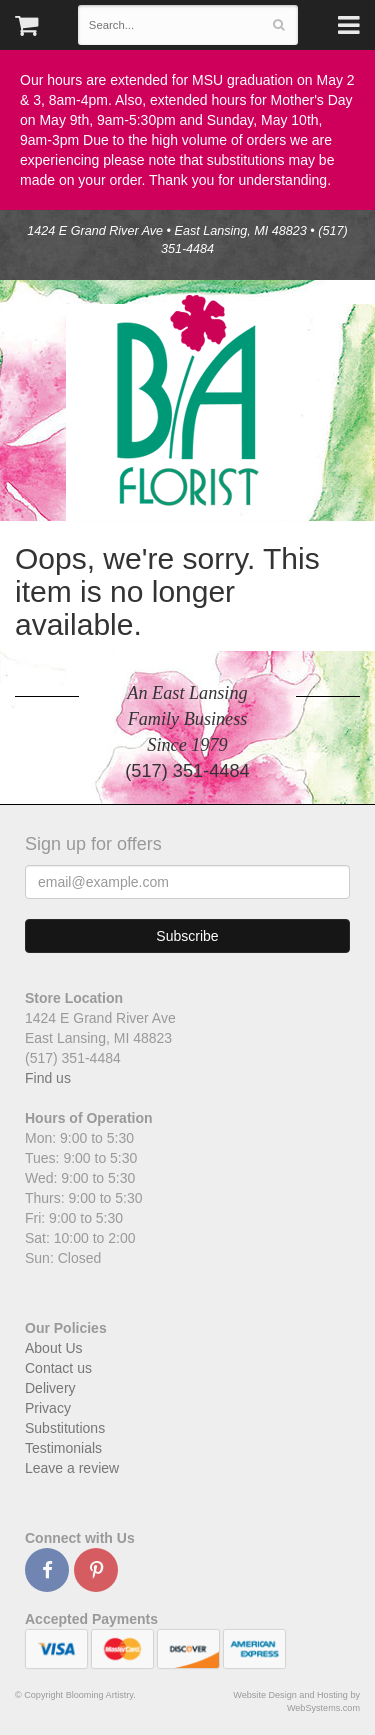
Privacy (48, 1408)
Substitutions (65, 1428)
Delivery (50, 1388)
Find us (48, 1078)
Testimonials (63, 1448)
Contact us (58, 1368)
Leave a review (72, 1468)
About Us (54, 1348)
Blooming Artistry (188, 400)
